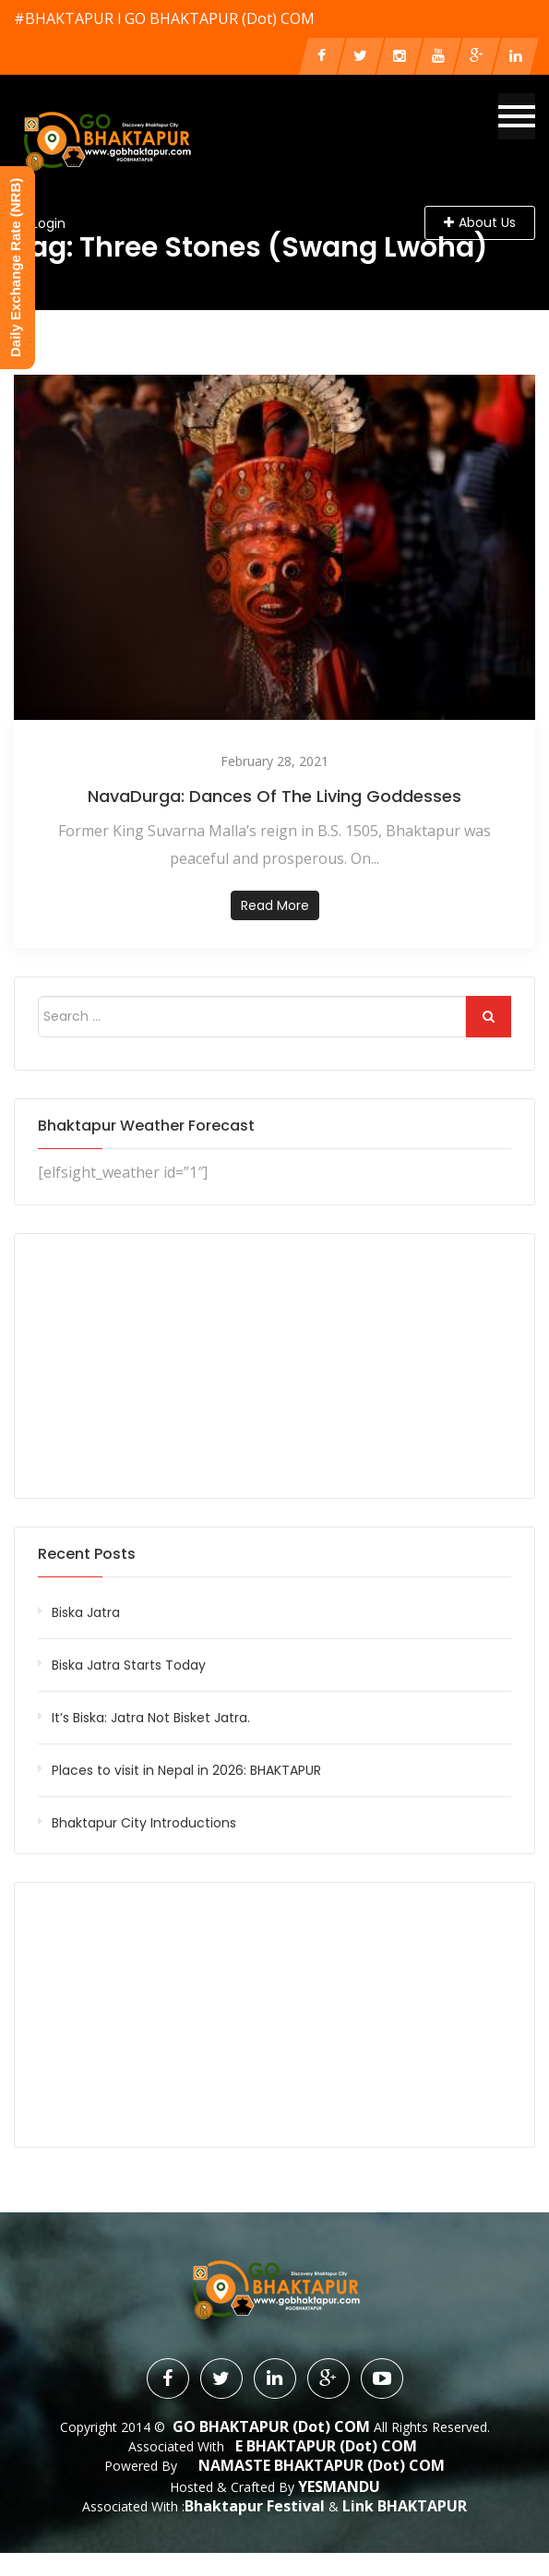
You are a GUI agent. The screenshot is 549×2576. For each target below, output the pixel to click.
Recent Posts (87, 1553)
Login (49, 223)
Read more (275, 905)
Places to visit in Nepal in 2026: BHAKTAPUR (186, 1770)
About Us (480, 222)
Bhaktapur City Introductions (144, 1823)
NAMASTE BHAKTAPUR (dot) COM (321, 2465)
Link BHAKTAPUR (404, 2505)
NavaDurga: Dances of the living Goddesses (274, 796)
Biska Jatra (86, 1612)
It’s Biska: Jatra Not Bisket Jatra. (151, 1717)
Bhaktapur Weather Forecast (146, 1125)
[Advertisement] (274, 1366)
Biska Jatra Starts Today (129, 1665)
